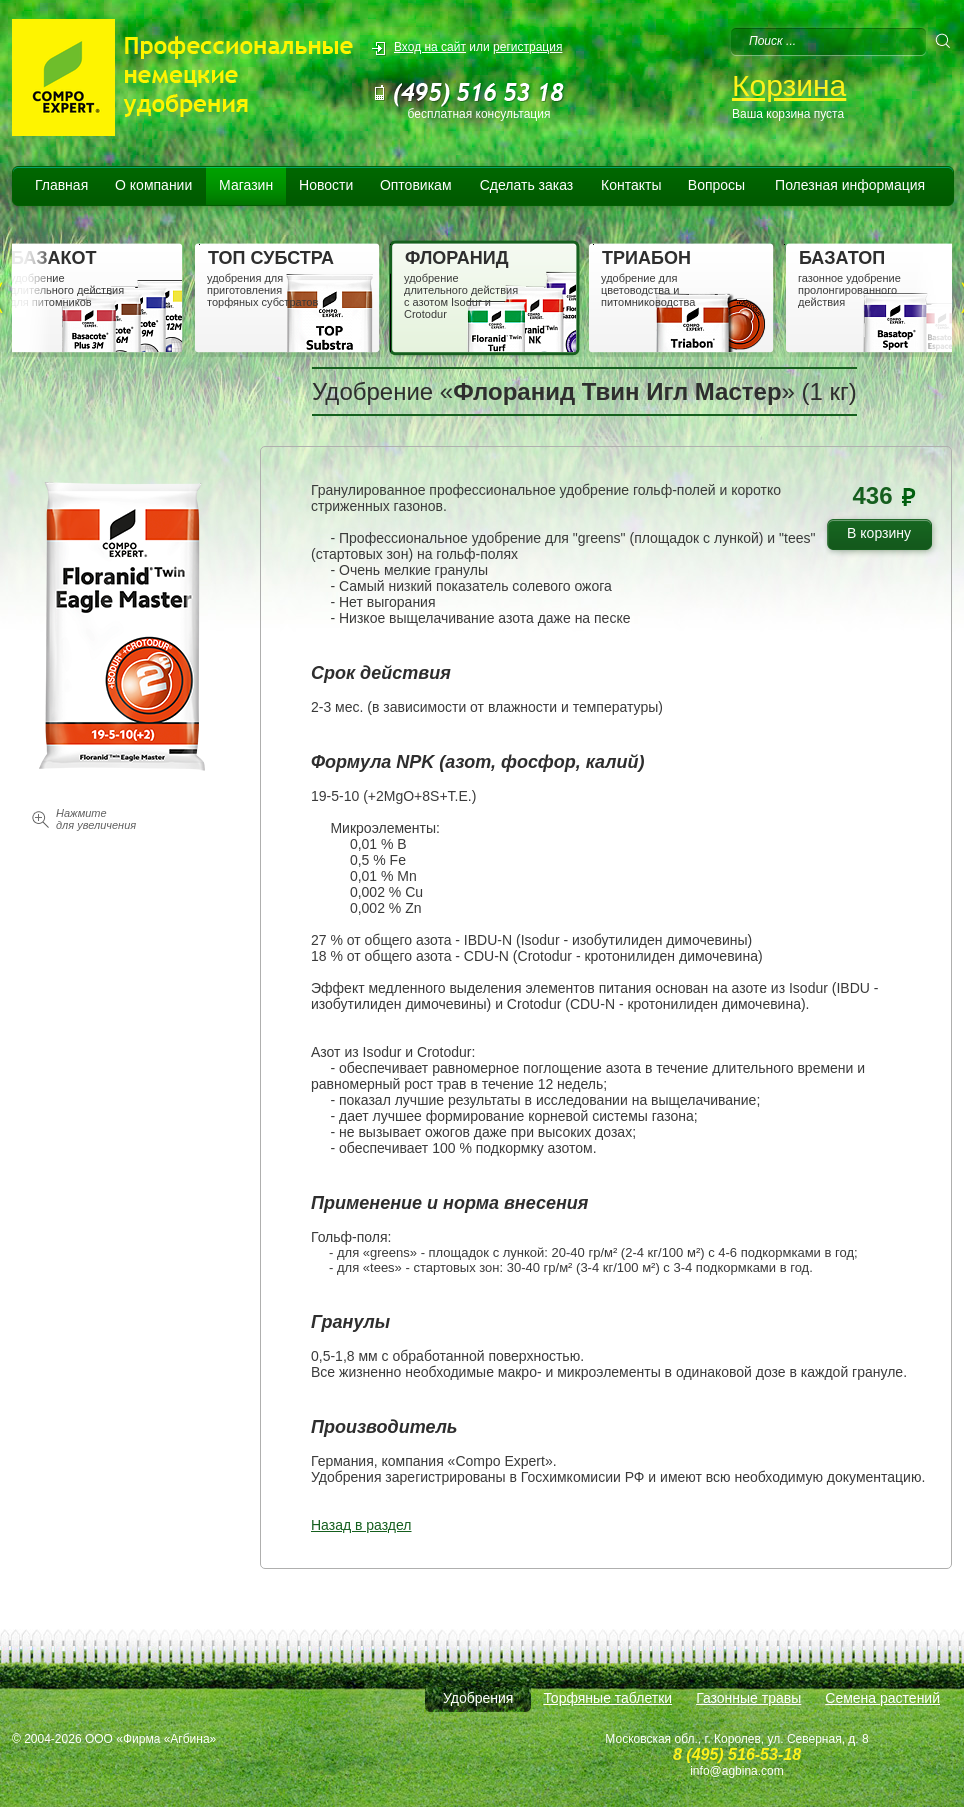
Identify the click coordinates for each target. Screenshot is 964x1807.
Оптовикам (416, 185)
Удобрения (478, 1698)
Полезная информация (850, 185)
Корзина (789, 85)
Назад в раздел (361, 1525)
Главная (61, 185)
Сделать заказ (527, 185)
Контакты (631, 185)
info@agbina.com (737, 1771)
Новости (326, 185)
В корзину (886, 536)
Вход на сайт (430, 47)
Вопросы (716, 185)
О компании (153, 185)
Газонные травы (748, 1698)
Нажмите (96, 819)
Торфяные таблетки (607, 1698)
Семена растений (882, 1698)
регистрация (527, 47)
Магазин (246, 185)
